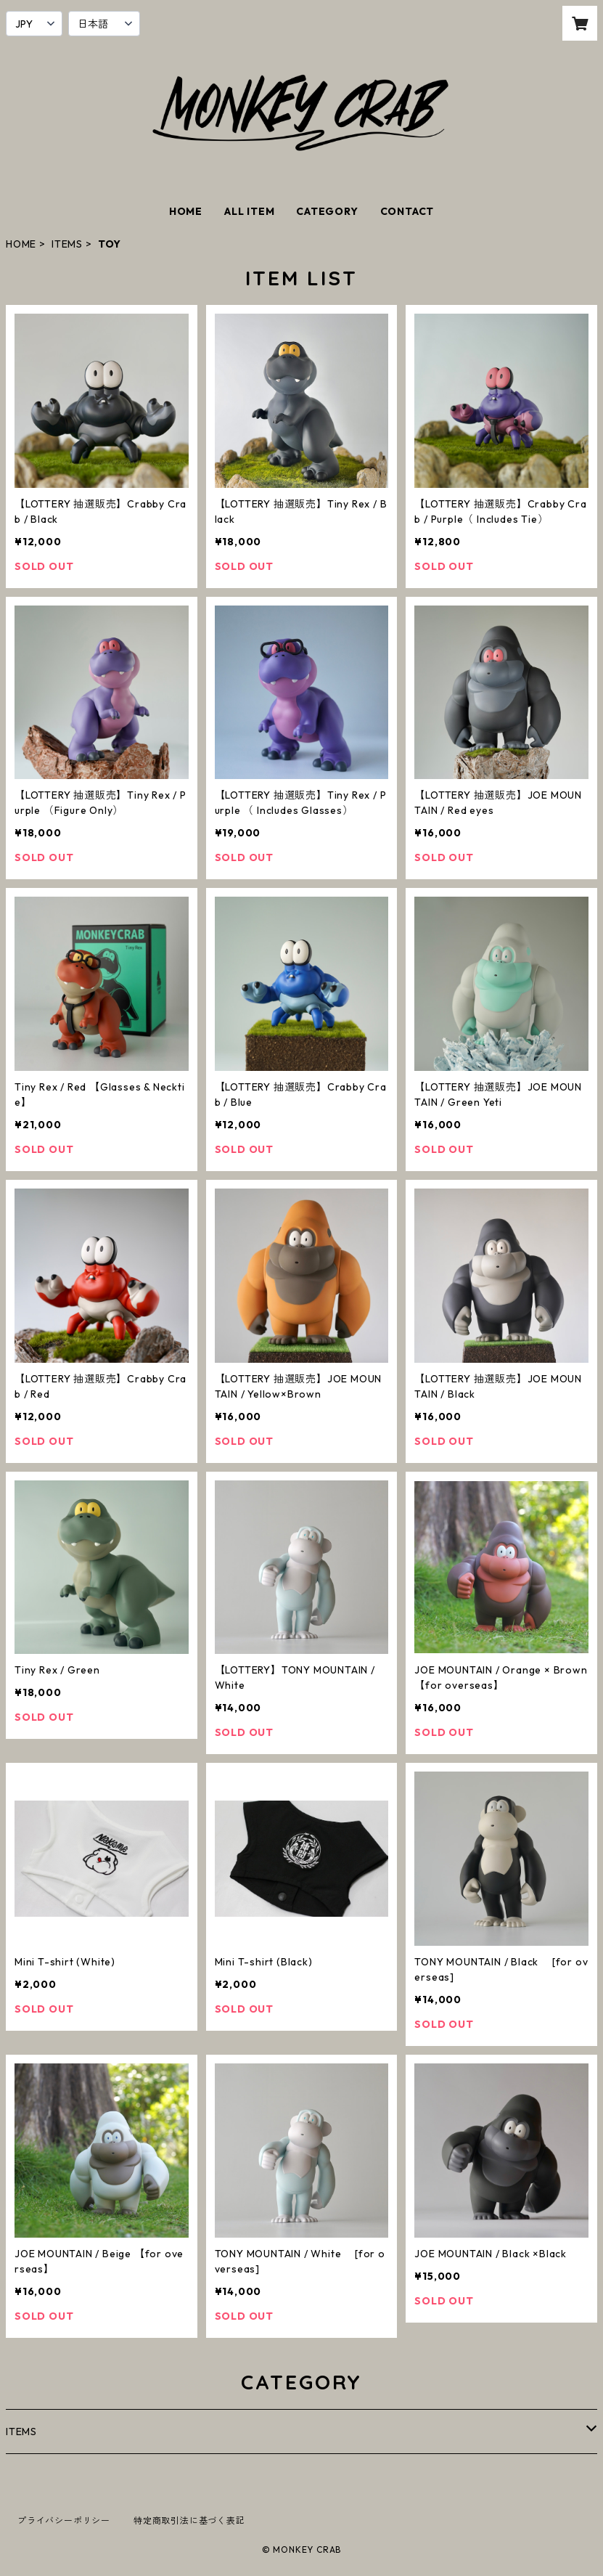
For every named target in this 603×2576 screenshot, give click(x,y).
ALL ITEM (249, 211)
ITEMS (67, 243)
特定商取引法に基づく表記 (189, 2520)
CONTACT (407, 211)
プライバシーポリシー (63, 2520)
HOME (185, 211)
